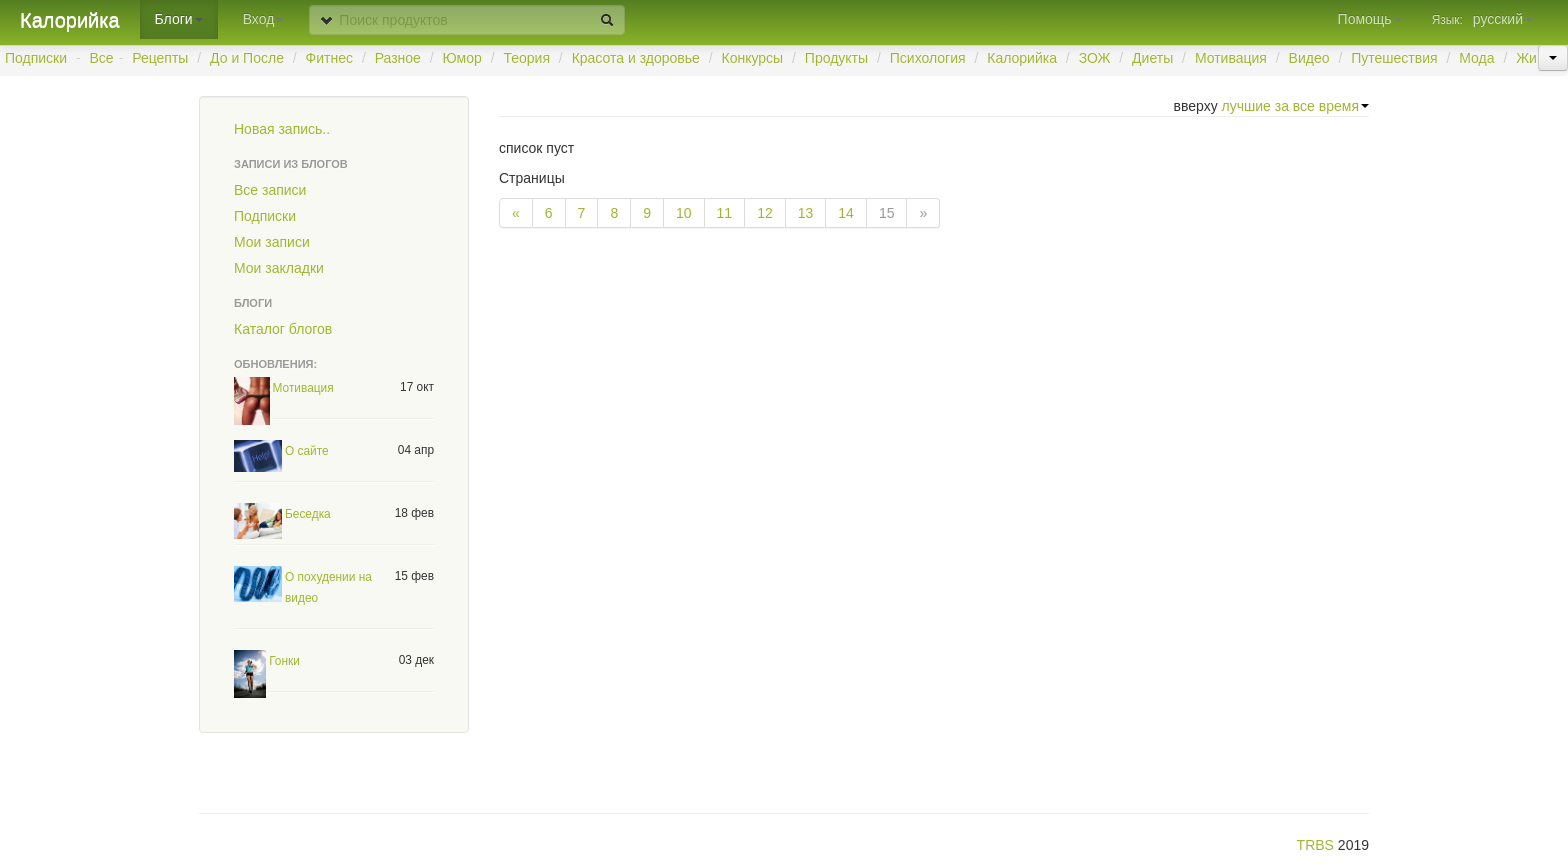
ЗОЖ (1095, 58)
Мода (1476, 58)
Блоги (179, 19)
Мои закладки (279, 268)
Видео (1309, 58)
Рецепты (160, 58)
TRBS (1315, 845)
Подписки (36, 58)
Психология (928, 58)
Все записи (270, 190)
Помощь (1370, 19)
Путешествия (1394, 58)
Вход (264, 19)
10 (684, 213)
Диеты (1152, 58)
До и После (247, 58)
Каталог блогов (283, 329)
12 (765, 213)
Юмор (462, 58)
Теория (526, 58)
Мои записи (272, 242)
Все (102, 58)
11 (725, 213)
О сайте (307, 451)
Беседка (308, 514)
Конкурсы (752, 58)
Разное (398, 58)
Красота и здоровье (636, 58)
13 (806, 213)
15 (887, 213)
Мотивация (1231, 58)
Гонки (284, 661)
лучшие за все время (1295, 106)
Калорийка (70, 20)
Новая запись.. (282, 129)
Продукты (836, 58)
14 (846, 213)
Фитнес (329, 58)
